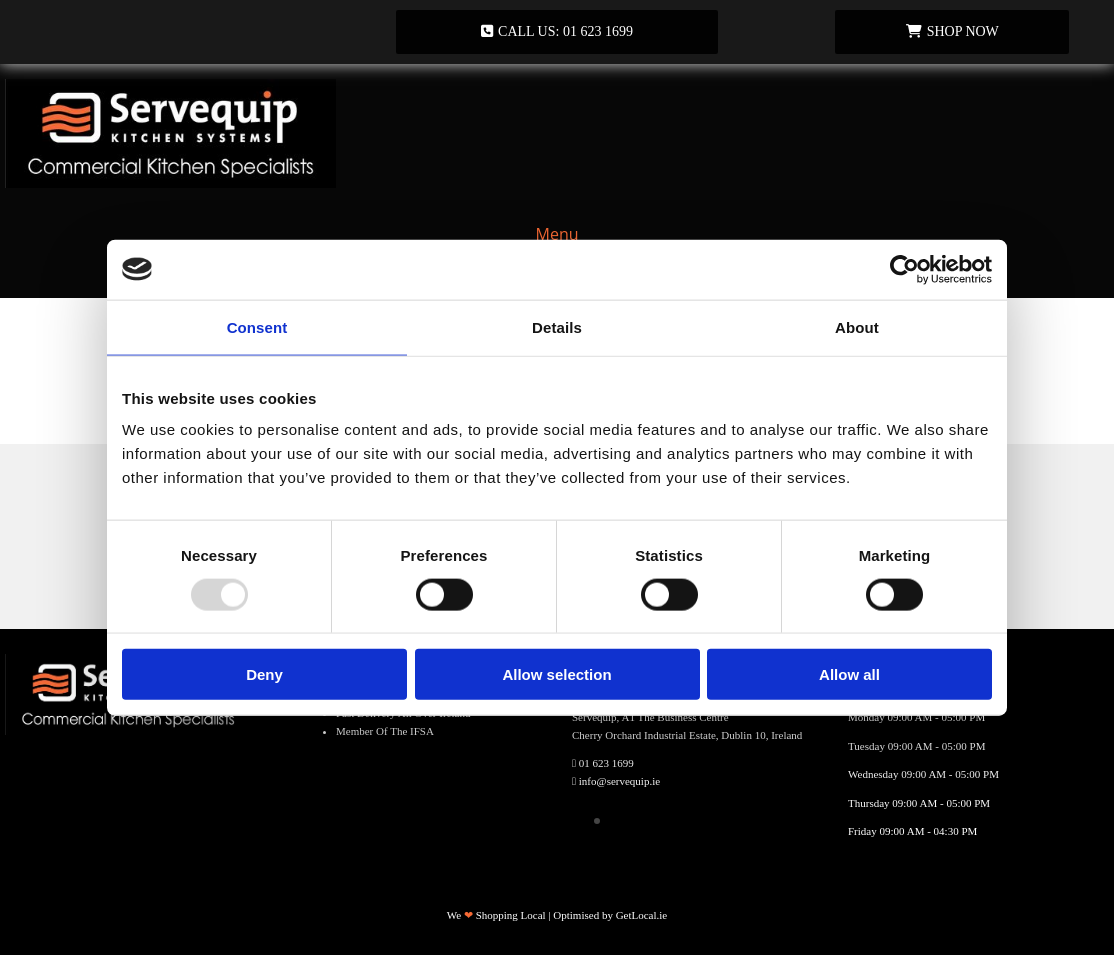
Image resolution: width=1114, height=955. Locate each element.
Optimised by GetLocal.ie (610, 915)
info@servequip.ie (619, 781)
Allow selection (556, 674)
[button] (556, 32)
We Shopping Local (496, 915)
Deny (264, 674)
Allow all (849, 674)
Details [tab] (557, 326)
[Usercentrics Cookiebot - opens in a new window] (904, 269)
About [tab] (857, 326)
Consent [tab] (257, 326)
